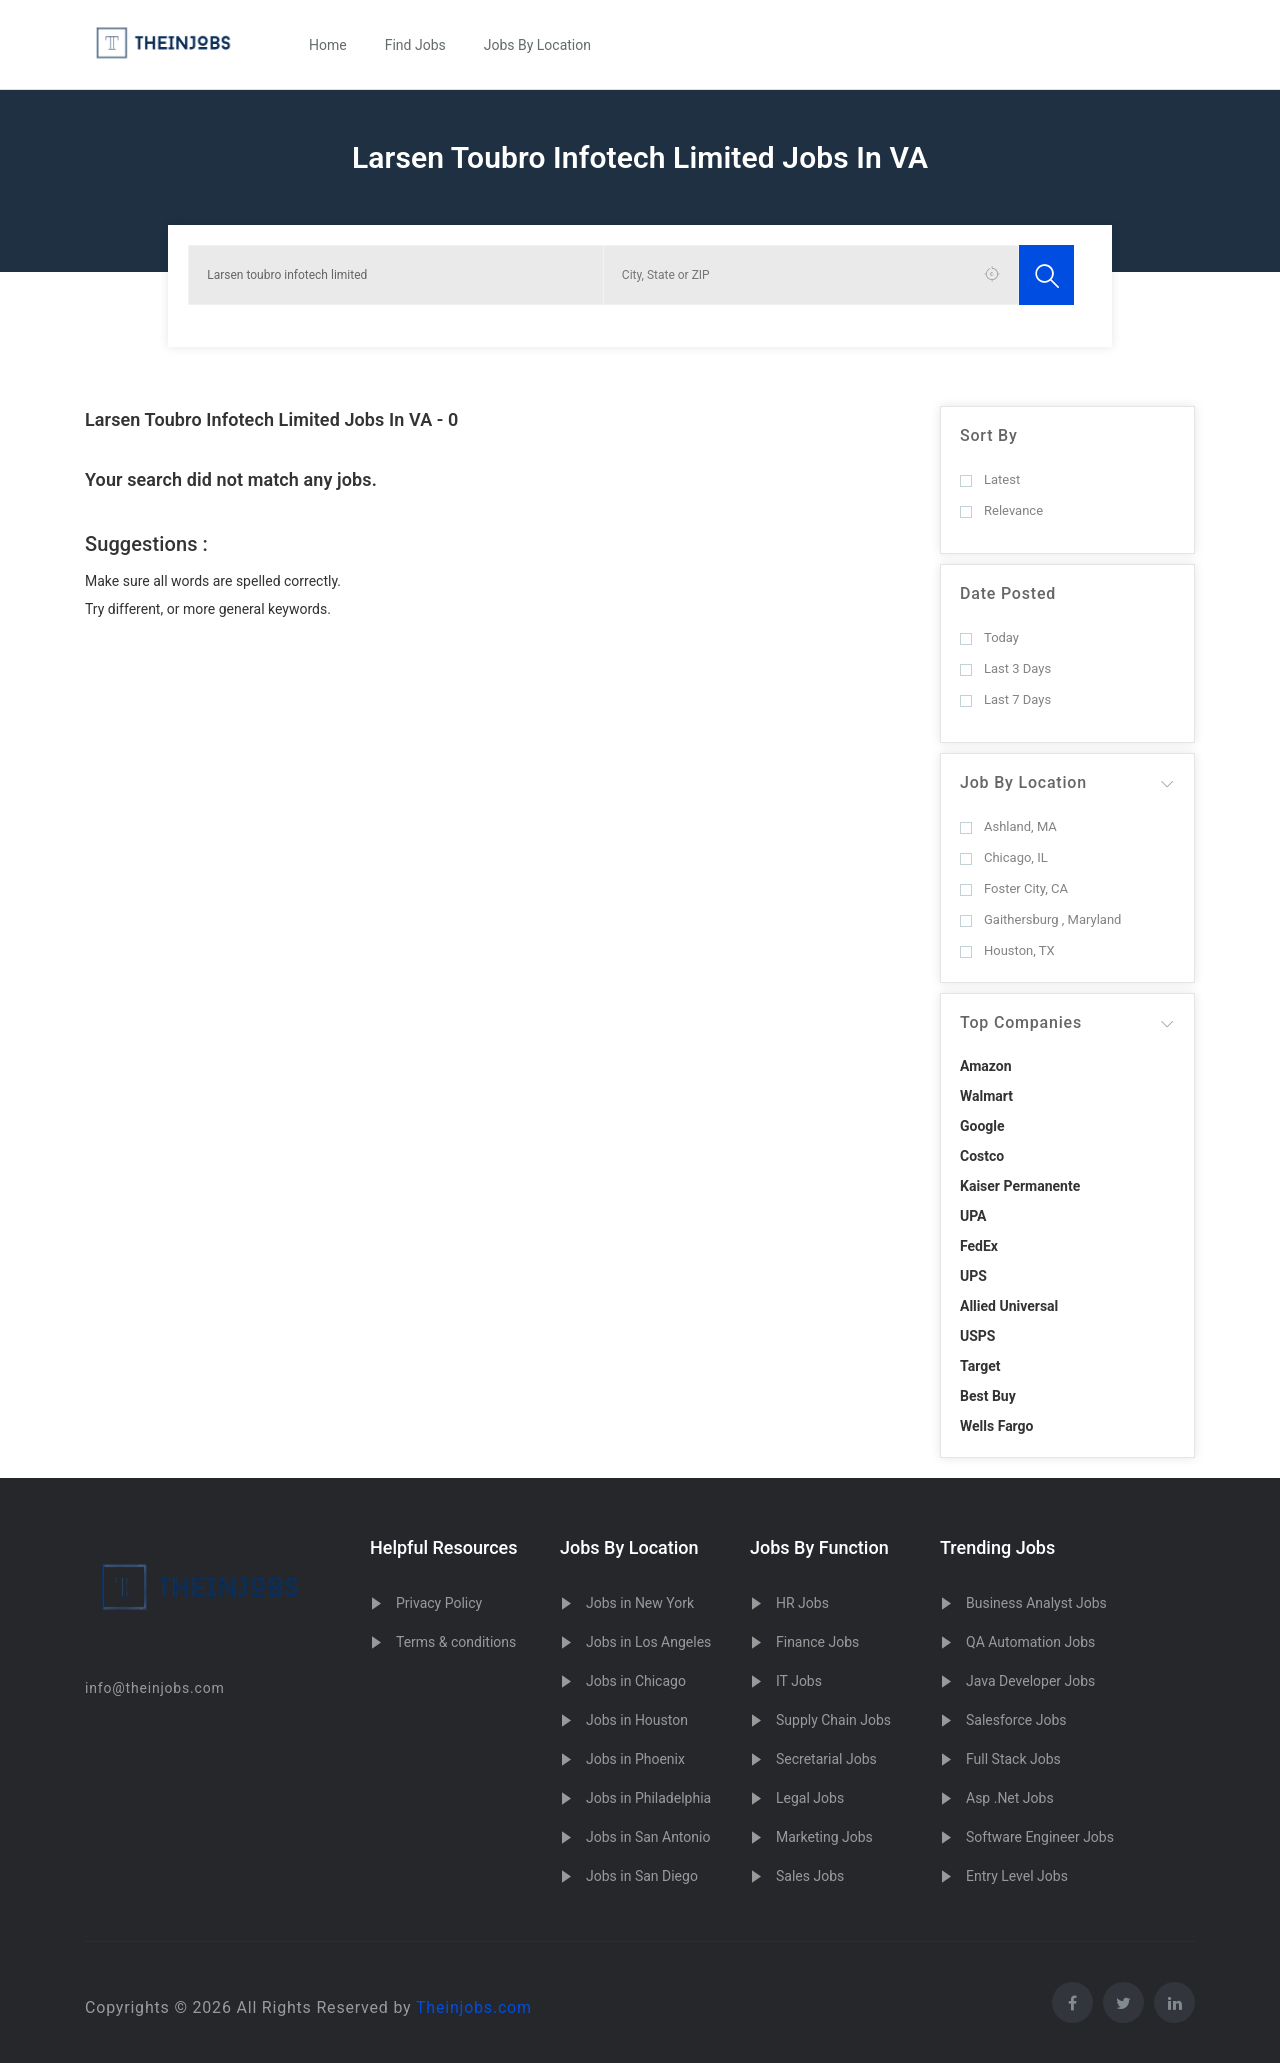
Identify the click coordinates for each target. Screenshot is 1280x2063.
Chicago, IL (1004, 857)
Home (328, 45)
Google (982, 1126)
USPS (978, 1336)
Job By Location (1023, 782)
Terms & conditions (456, 1642)
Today (989, 637)
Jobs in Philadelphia (648, 1798)
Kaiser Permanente (1020, 1186)
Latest (990, 479)
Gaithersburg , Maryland (1040, 919)
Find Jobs (415, 45)
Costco (982, 1156)
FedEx (979, 1246)
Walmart (986, 1096)
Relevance (1001, 510)
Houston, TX (1007, 950)
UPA (973, 1216)
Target (980, 1366)
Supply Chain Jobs (833, 1720)
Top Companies (1021, 1022)
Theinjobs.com (474, 2007)
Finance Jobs (817, 1642)
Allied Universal (1009, 1306)
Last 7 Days (1005, 699)
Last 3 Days (1005, 668)
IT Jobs (799, 1681)
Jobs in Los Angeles (648, 1642)
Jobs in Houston (637, 1720)
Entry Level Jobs (1017, 1876)
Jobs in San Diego (642, 1876)
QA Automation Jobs (1030, 1642)
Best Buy (988, 1396)
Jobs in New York (640, 1603)
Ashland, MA (1008, 826)
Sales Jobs (810, 1876)
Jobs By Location (537, 45)
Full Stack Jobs (1013, 1759)
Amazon (986, 1066)
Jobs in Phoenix (635, 1759)
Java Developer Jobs (1030, 1681)
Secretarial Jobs (826, 1759)
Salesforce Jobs (1016, 1720)
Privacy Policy (439, 1603)
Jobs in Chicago (636, 1681)
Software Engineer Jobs (1040, 1837)
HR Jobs (802, 1603)
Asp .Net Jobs (1010, 1798)
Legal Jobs (810, 1798)
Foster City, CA (1014, 888)
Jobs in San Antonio (648, 1837)
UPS (973, 1276)
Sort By (989, 435)
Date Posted (1008, 593)
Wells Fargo (997, 1426)
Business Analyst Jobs (1036, 1603)
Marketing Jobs (824, 1837)
